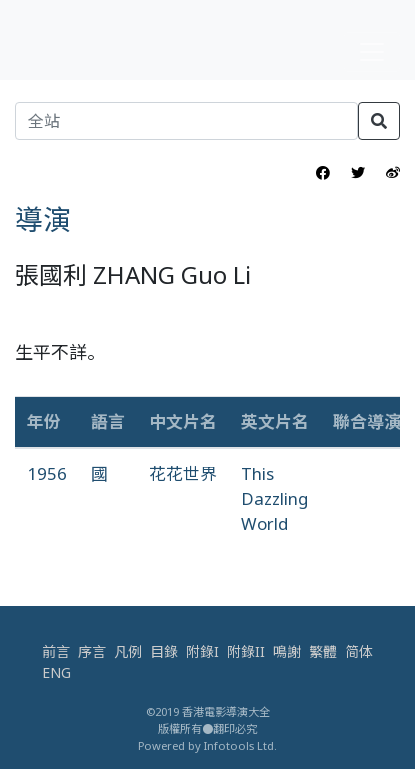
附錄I (202, 651)
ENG (56, 672)
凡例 (128, 651)
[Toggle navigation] (372, 52)
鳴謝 (287, 651)
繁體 (323, 651)
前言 (56, 651)
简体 (359, 651)
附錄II (246, 651)
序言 (92, 651)
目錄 (164, 651)
